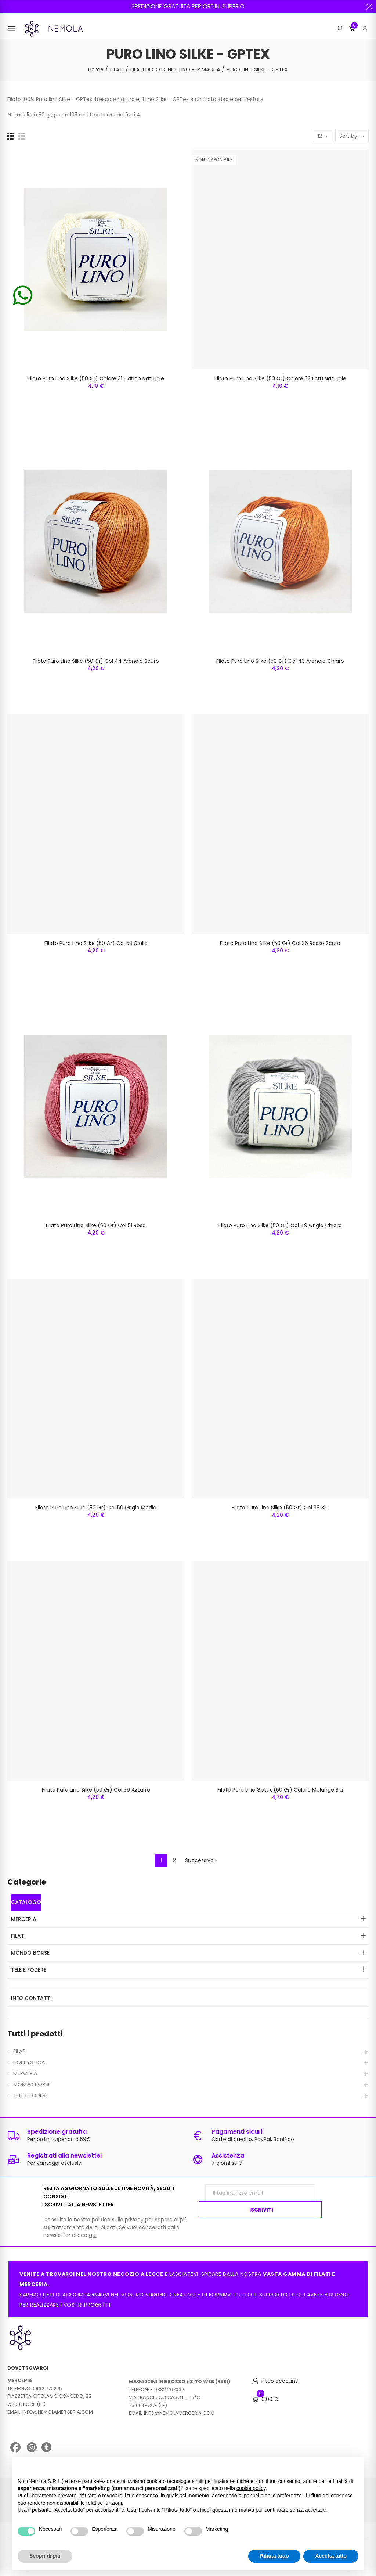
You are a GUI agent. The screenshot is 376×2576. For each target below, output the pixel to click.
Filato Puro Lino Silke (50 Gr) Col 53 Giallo (96, 943)
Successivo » (201, 1860)
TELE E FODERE (30, 2095)
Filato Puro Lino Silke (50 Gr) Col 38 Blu (280, 1507)
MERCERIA (25, 2073)
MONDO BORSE (32, 2084)
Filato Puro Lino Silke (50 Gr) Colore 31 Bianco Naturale (96, 378)
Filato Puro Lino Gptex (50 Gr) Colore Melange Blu (280, 1789)
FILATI (20, 2051)
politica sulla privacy (118, 2219)
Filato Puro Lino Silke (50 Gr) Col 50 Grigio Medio (95, 1507)
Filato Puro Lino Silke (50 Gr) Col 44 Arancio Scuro (96, 661)
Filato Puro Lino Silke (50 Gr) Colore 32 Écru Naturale (280, 378)
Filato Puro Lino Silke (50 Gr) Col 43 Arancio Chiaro (280, 661)
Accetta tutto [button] (331, 2556)
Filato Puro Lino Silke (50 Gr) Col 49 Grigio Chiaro (280, 1225)
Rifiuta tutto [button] (274, 2556)
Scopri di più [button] (45, 2556)
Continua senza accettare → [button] (324, 2466)
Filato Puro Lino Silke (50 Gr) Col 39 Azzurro (96, 1789)
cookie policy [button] (250, 2488)
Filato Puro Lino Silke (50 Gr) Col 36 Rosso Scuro (280, 943)
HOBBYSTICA (29, 2062)
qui (93, 2235)
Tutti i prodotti (35, 2033)
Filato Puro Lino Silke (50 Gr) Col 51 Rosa (96, 1225)
